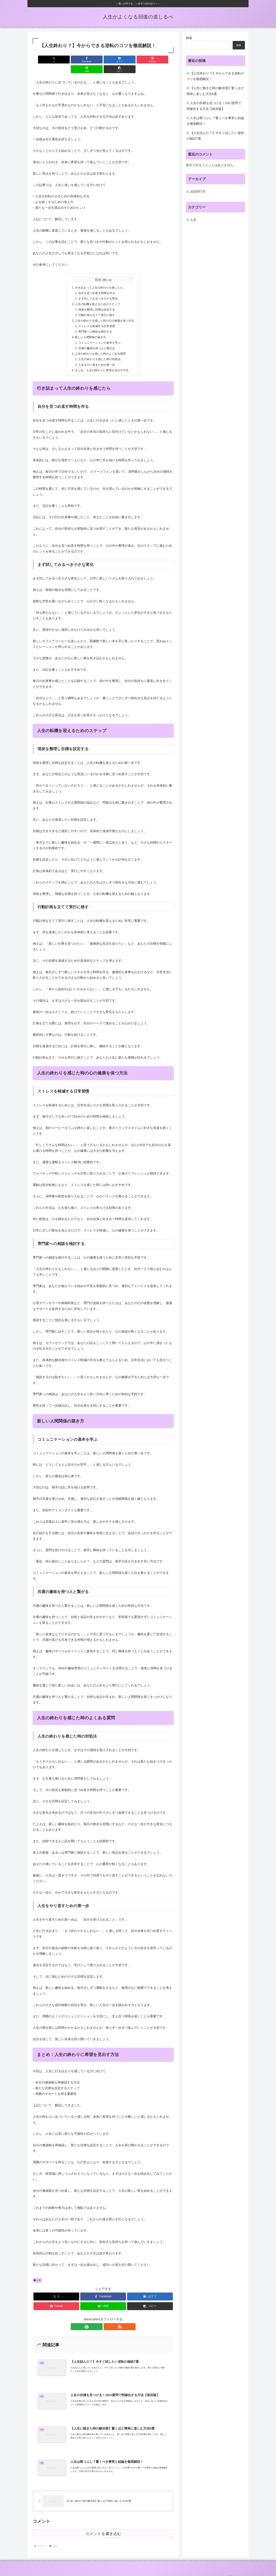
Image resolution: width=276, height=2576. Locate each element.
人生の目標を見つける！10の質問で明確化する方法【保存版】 (214, 105)
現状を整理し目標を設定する (97, 300)
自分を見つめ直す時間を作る (97, 283)
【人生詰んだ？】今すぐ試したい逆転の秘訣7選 (215, 135)
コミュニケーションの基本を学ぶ (100, 335)
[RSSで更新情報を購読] (107, 2319)
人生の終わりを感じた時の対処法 (100, 352)
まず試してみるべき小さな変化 (98, 289)
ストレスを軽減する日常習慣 (97, 318)
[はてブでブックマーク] (91, 59)
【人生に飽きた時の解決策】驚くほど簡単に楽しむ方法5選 (215, 90)
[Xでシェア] (44, 59)
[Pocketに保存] (115, 59)
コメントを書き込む (103, 2529)
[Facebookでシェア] (67, 59)
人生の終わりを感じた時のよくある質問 (100, 346)
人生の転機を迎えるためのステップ (97, 295)
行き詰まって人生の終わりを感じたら (99, 278)
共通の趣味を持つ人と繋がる (97, 340)
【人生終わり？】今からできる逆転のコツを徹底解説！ (215, 76)
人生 (37, 2273)
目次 (98, 270)
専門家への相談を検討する (95, 323)
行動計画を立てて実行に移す (97, 306)
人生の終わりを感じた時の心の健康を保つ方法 (104, 312)
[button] (162, 59)
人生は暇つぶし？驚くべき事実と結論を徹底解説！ (215, 120)
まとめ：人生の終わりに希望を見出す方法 (101, 363)
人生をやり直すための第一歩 (97, 357)
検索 (189, 38)
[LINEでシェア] (138, 59)
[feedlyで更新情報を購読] (99, 2319)
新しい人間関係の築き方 (90, 329)
